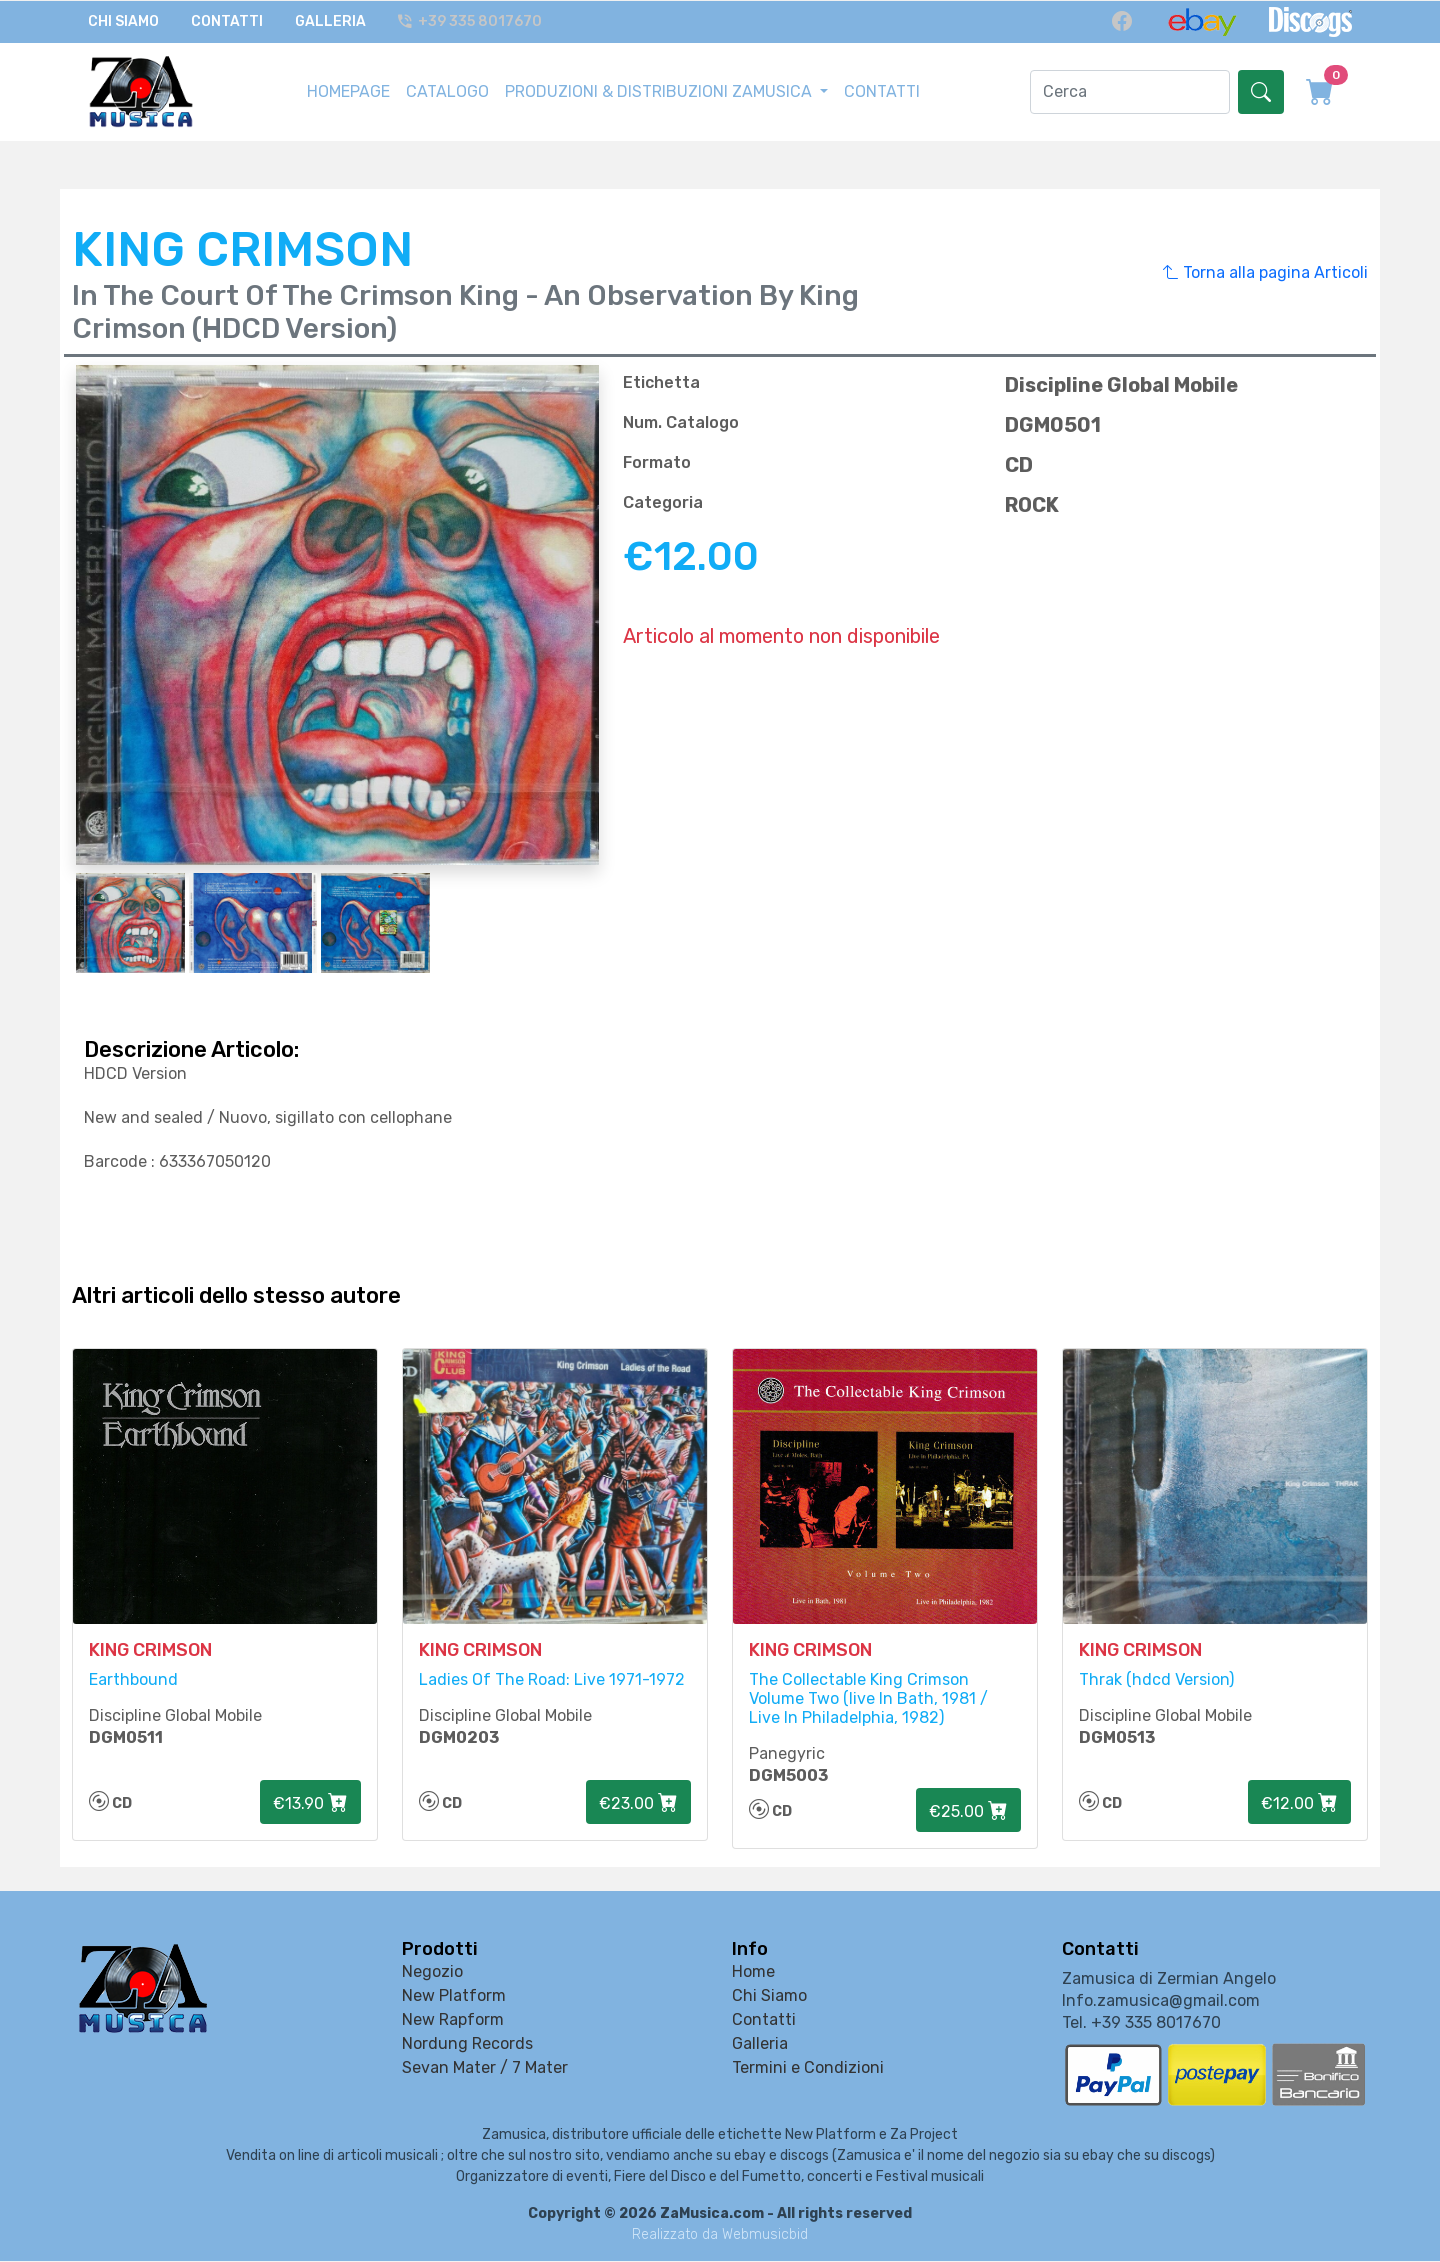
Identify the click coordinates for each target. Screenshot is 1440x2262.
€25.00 (968, 1813)
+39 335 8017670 (471, 21)
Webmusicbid (765, 2235)
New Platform (454, 1996)
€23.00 (638, 1805)
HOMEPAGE (348, 90)
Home (753, 1972)
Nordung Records (467, 2044)
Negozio (432, 1972)
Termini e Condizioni (808, 2068)
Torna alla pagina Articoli (1265, 271)
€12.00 (1299, 1805)
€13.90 (310, 1805)
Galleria (330, 21)
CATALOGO (447, 90)
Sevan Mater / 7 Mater (485, 2068)
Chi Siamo (123, 21)
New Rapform (453, 2020)
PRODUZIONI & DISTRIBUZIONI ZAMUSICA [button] (660, 90)
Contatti (227, 21)
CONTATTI (882, 90)
